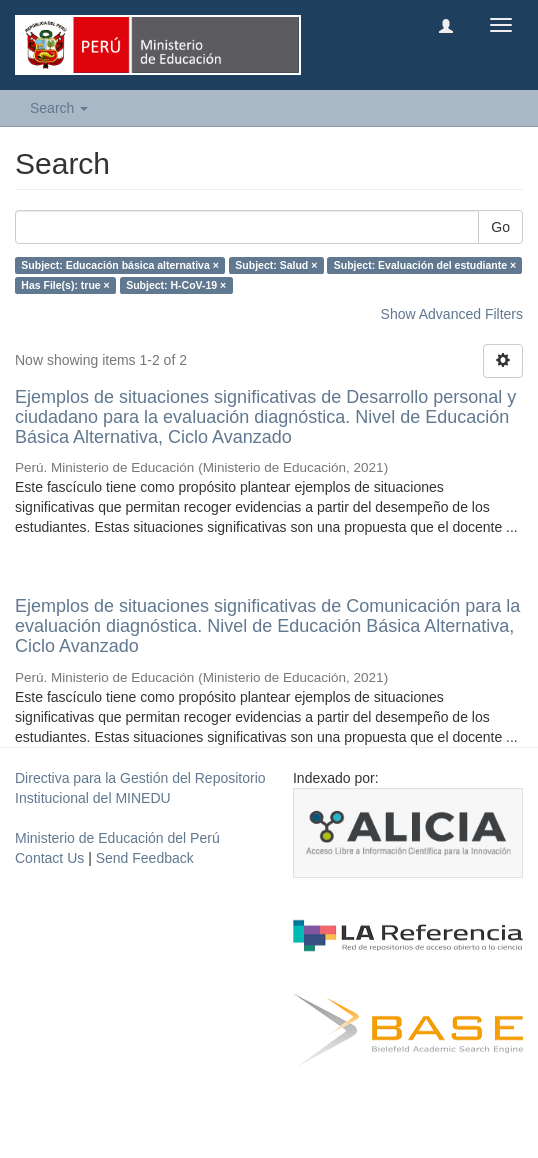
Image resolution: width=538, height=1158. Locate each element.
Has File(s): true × (65, 285)
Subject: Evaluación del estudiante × (425, 265)
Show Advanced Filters (452, 314)
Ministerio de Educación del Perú (117, 838)
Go (500, 227)
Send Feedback (145, 858)
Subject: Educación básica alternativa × (120, 265)
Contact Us (49, 858)
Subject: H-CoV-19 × (176, 285)
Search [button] (59, 108)
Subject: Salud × (276, 265)
